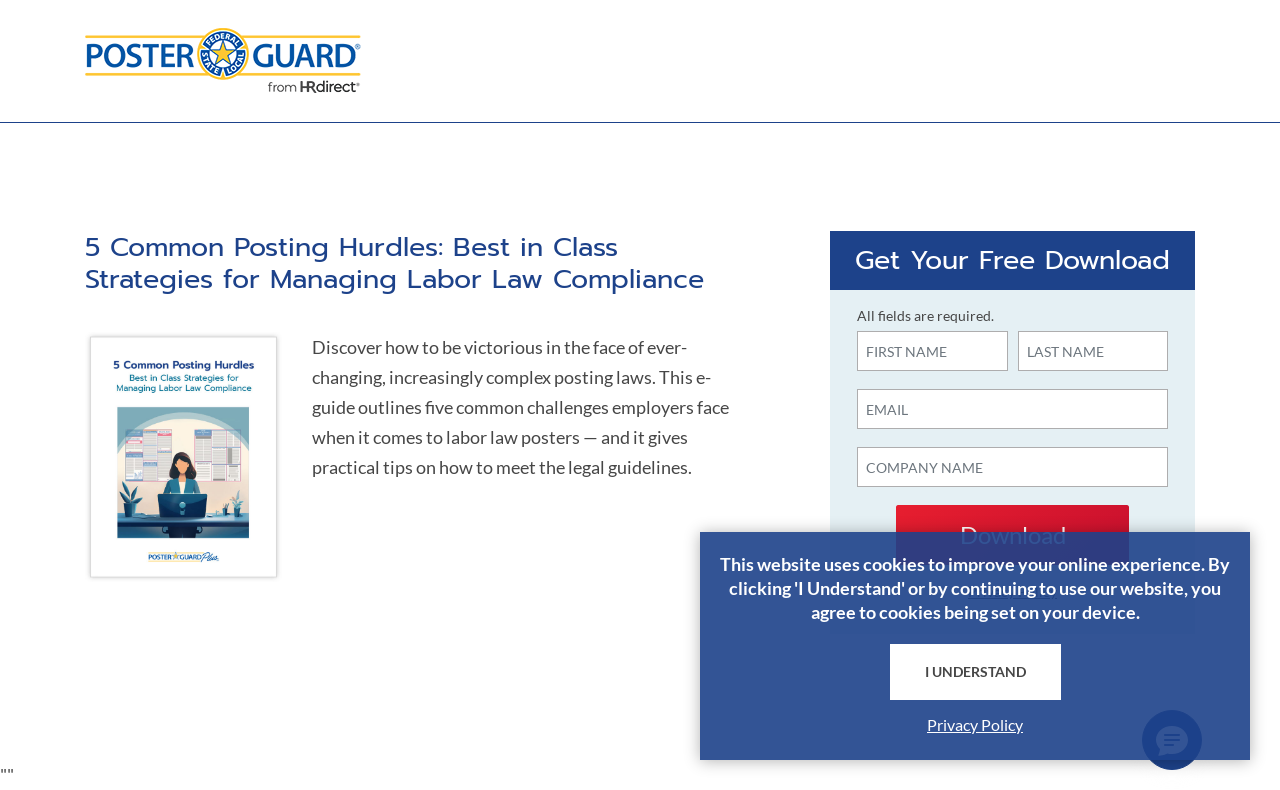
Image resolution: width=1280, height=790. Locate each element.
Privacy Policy (975, 724)
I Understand (975, 671)
